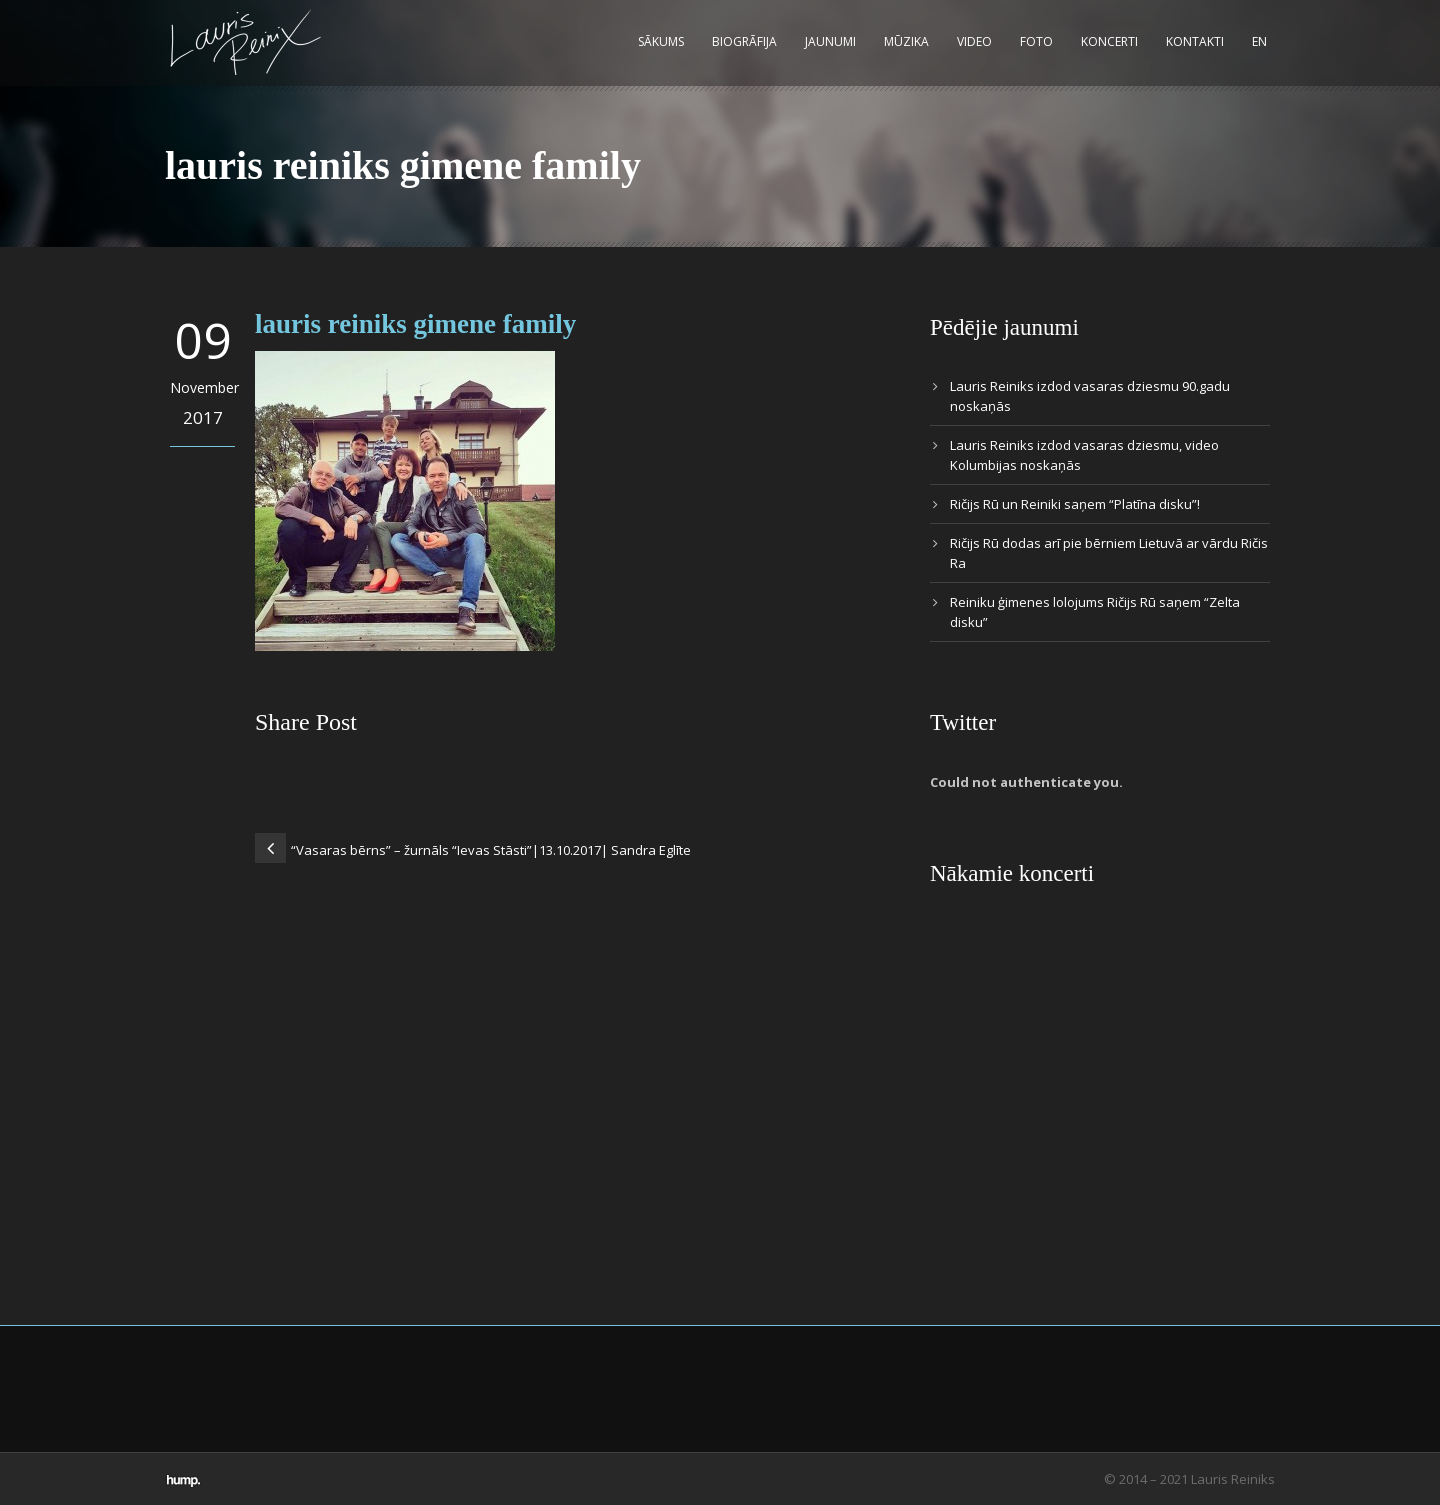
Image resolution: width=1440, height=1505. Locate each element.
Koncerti (1109, 41)
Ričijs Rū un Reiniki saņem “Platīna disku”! (1075, 504)
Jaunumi (830, 41)
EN (1259, 41)
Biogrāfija (744, 41)
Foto (1036, 41)
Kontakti (1195, 41)
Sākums (661, 41)
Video (974, 41)
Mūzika (906, 41)
